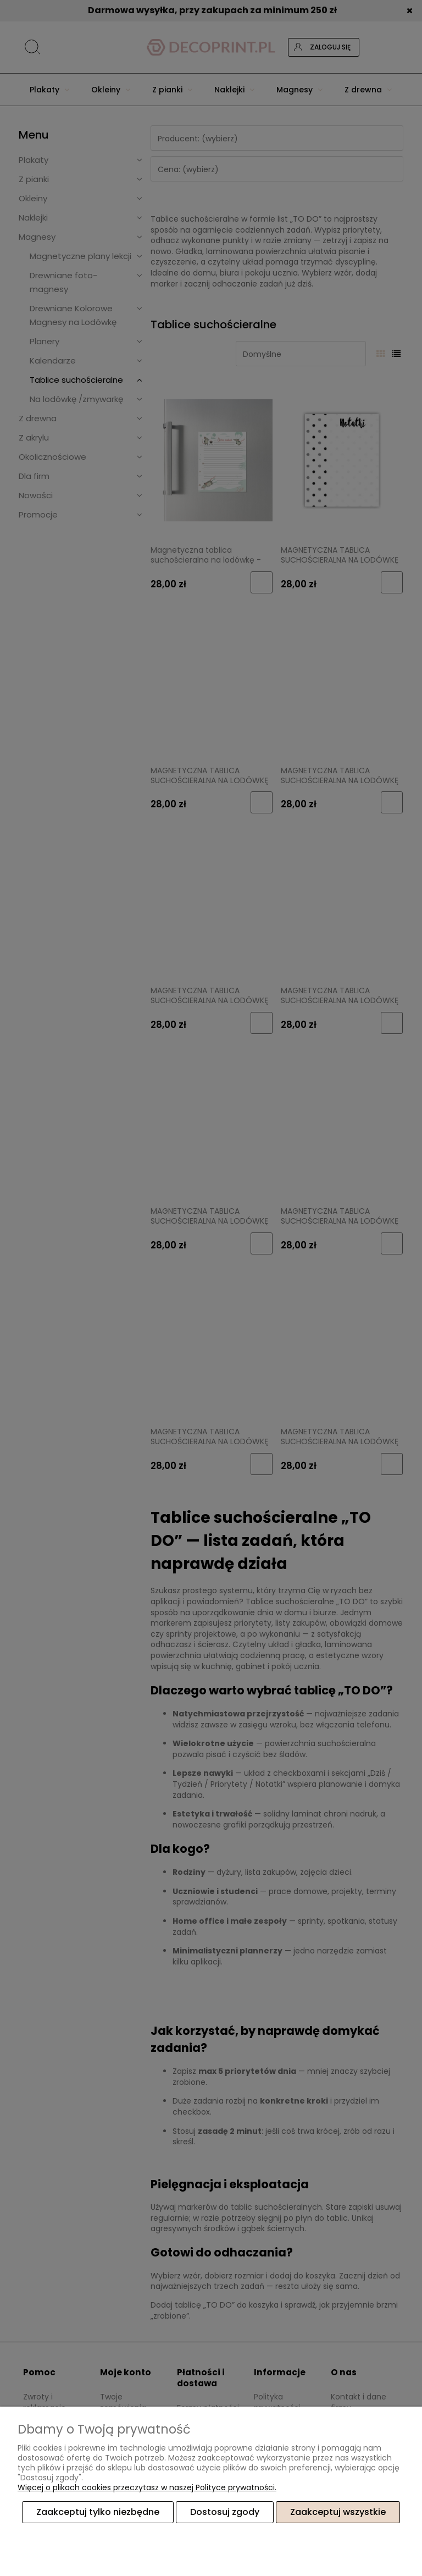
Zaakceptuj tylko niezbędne (97, 2512)
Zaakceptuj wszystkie (338, 2512)
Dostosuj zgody (224, 2512)
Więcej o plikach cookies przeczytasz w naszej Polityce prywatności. (147, 2487)
